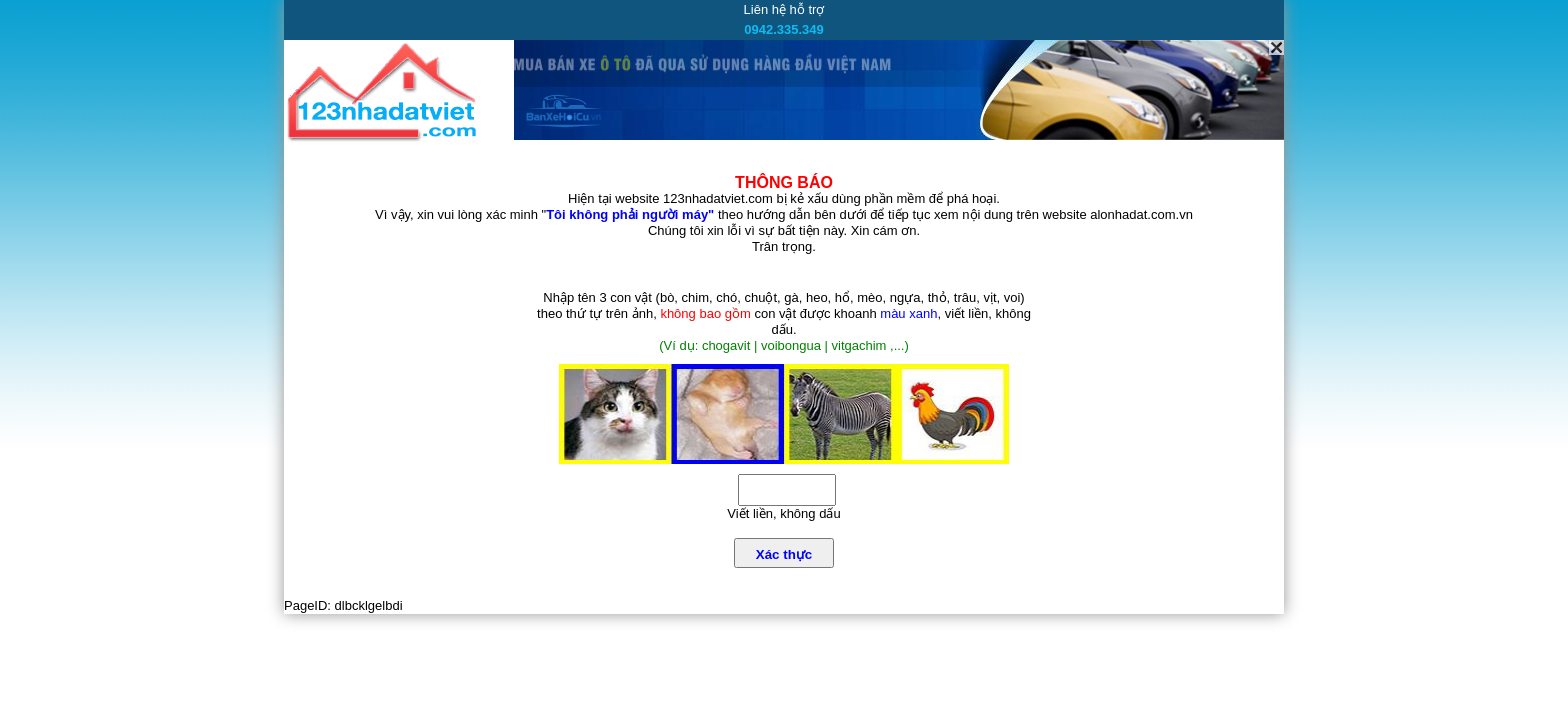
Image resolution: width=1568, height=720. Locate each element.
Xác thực (784, 554)
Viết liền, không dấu (783, 513)
